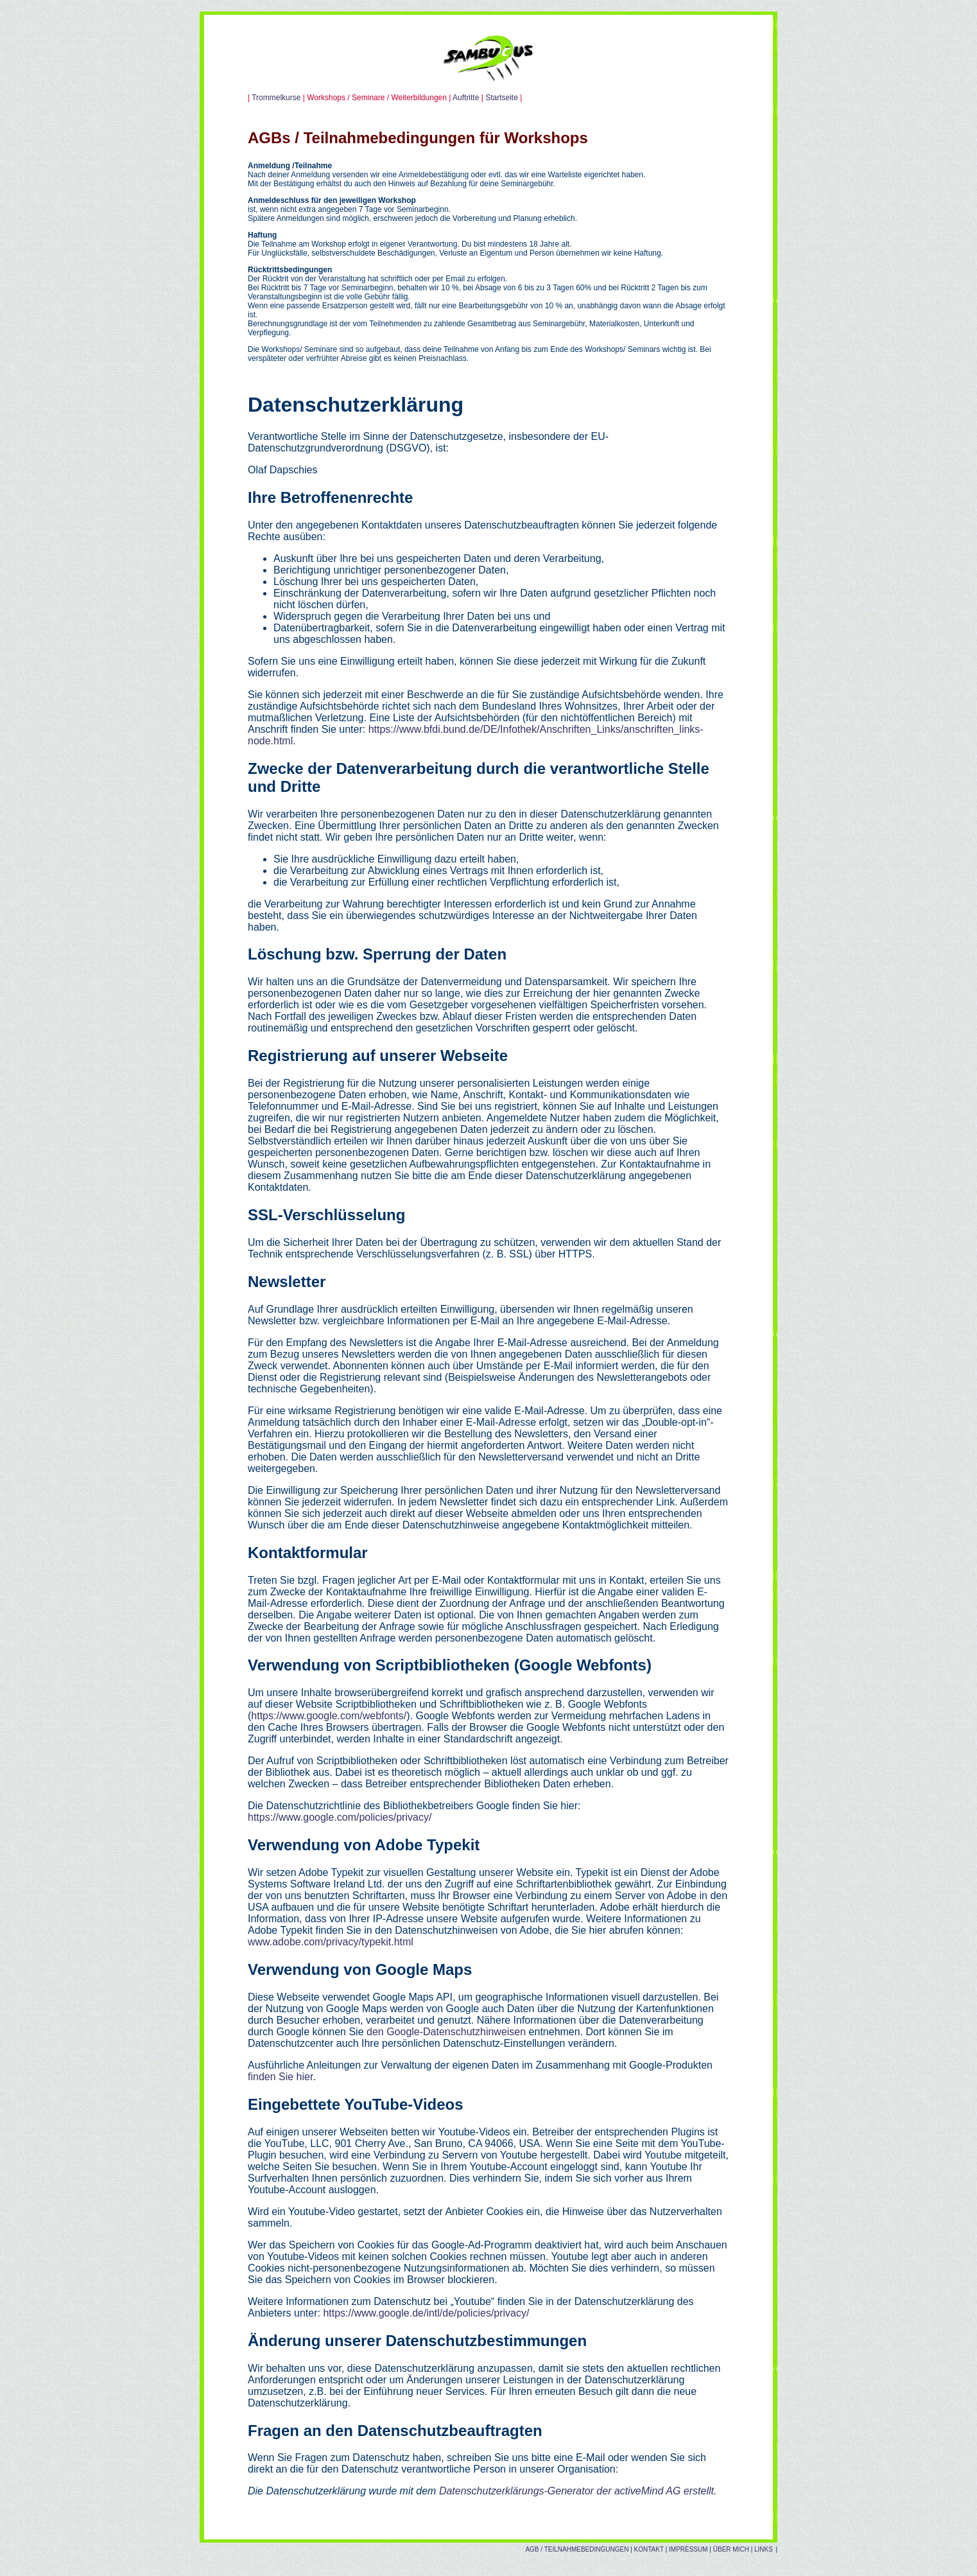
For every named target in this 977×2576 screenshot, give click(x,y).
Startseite (501, 97)
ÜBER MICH (731, 2549)
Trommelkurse (276, 97)
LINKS (763, 2549)
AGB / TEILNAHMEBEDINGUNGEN (576, 2549)
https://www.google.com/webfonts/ (328, 1715)
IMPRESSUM (688, 2549)
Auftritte (467, 97)
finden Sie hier (280, 2076)
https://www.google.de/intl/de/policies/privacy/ (426, 2313)
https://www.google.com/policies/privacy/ (339, 1817)
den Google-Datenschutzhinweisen (446, 2031)
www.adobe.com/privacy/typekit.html (330, 1941)
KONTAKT (648, 2549)
